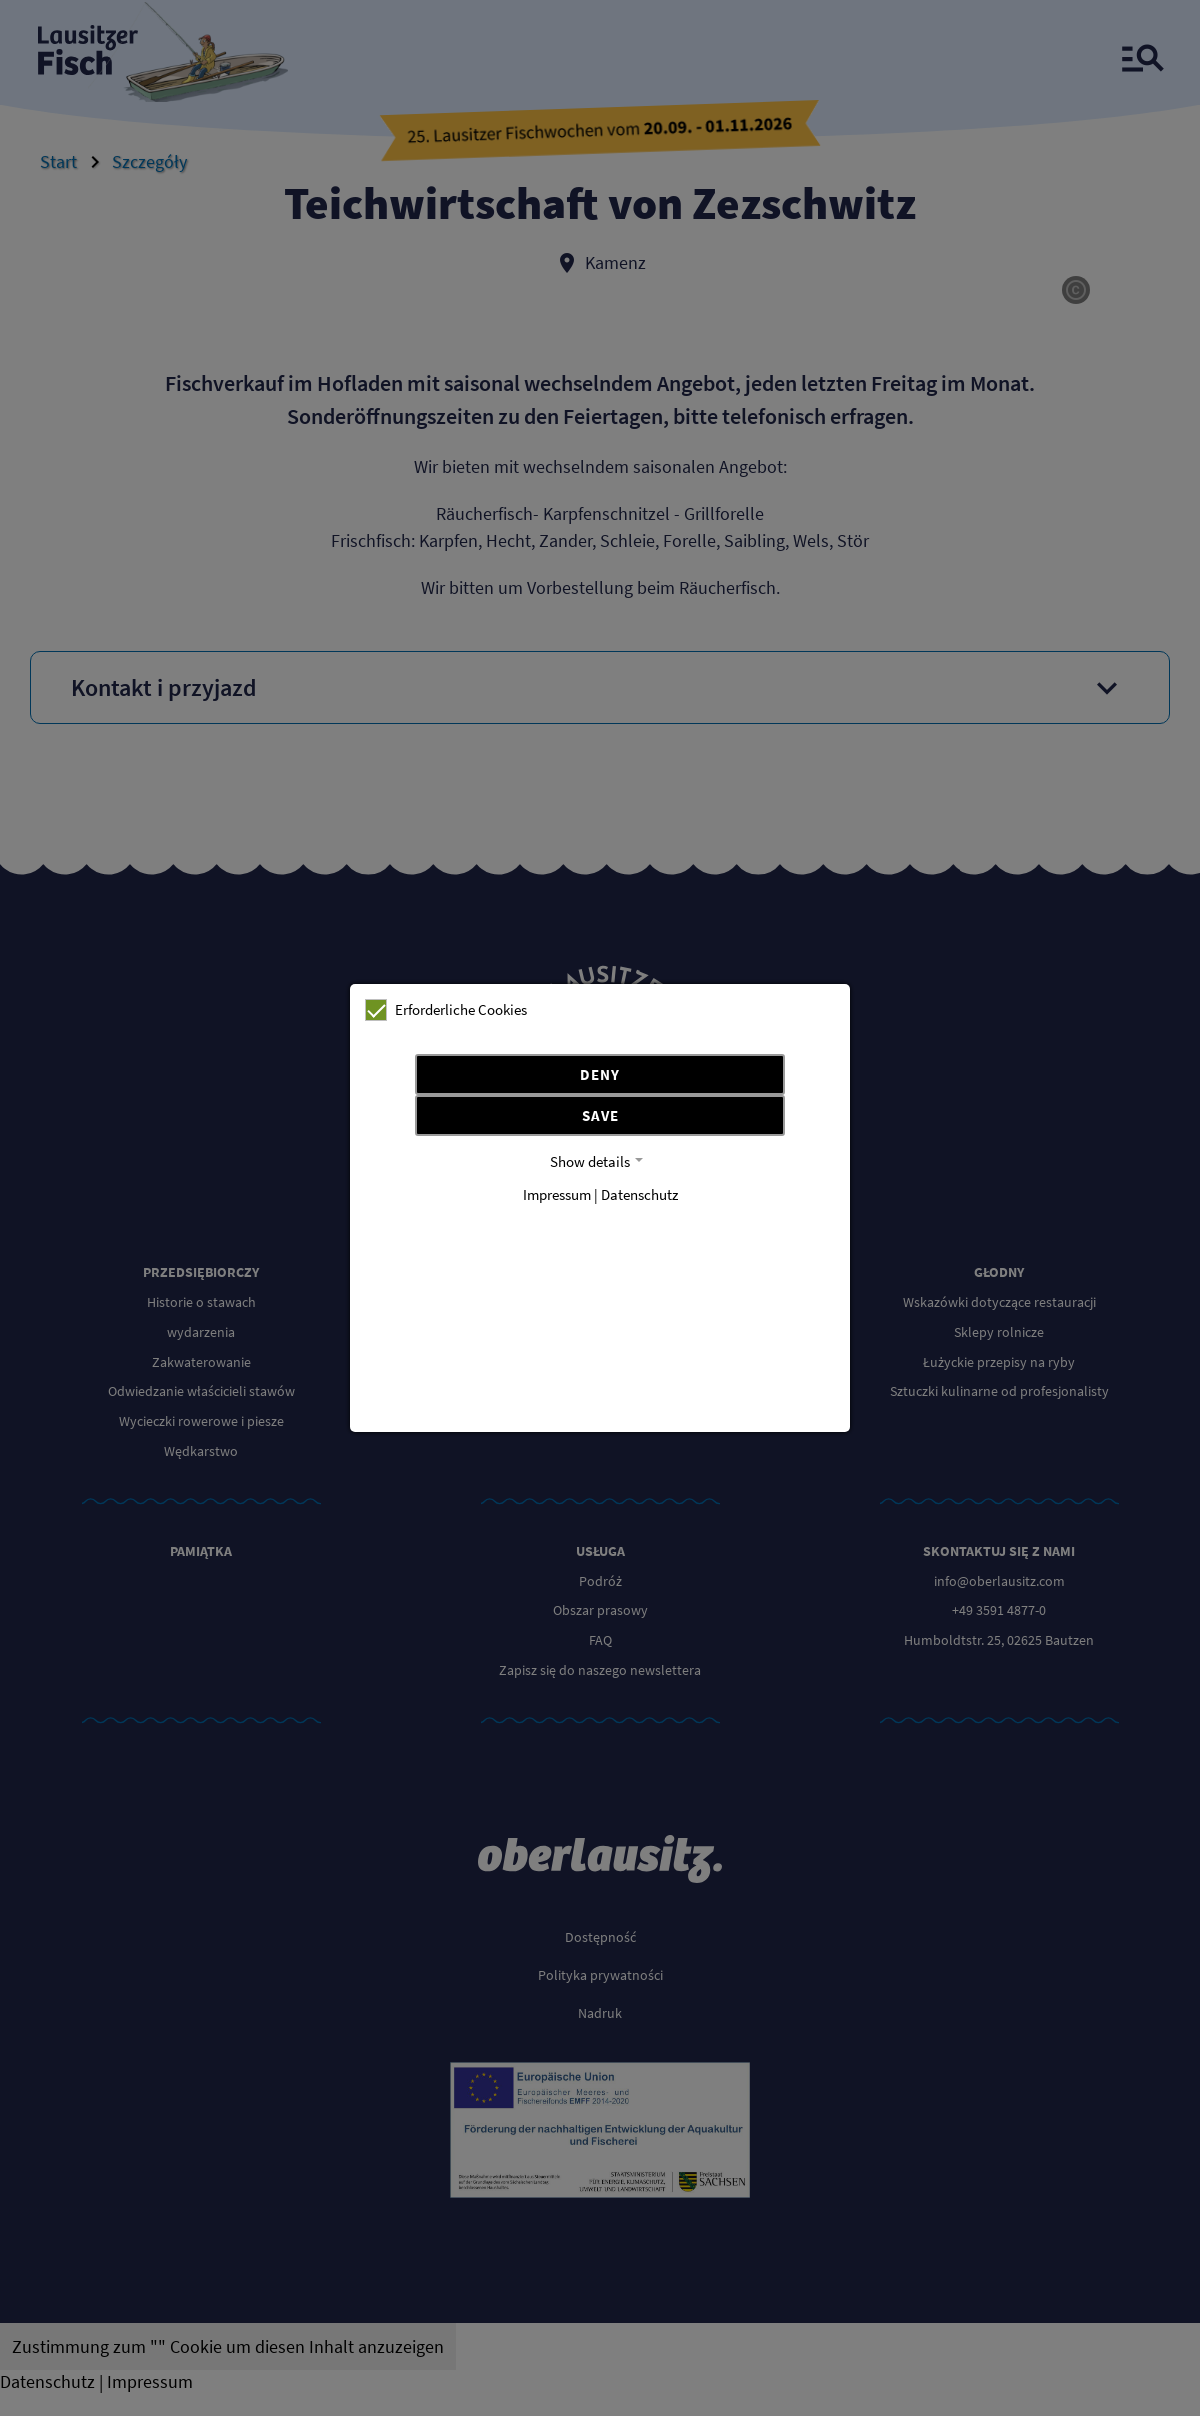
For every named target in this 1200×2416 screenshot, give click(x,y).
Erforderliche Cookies (446, 1010)
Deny (600, 1074)
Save (600, 1115)
